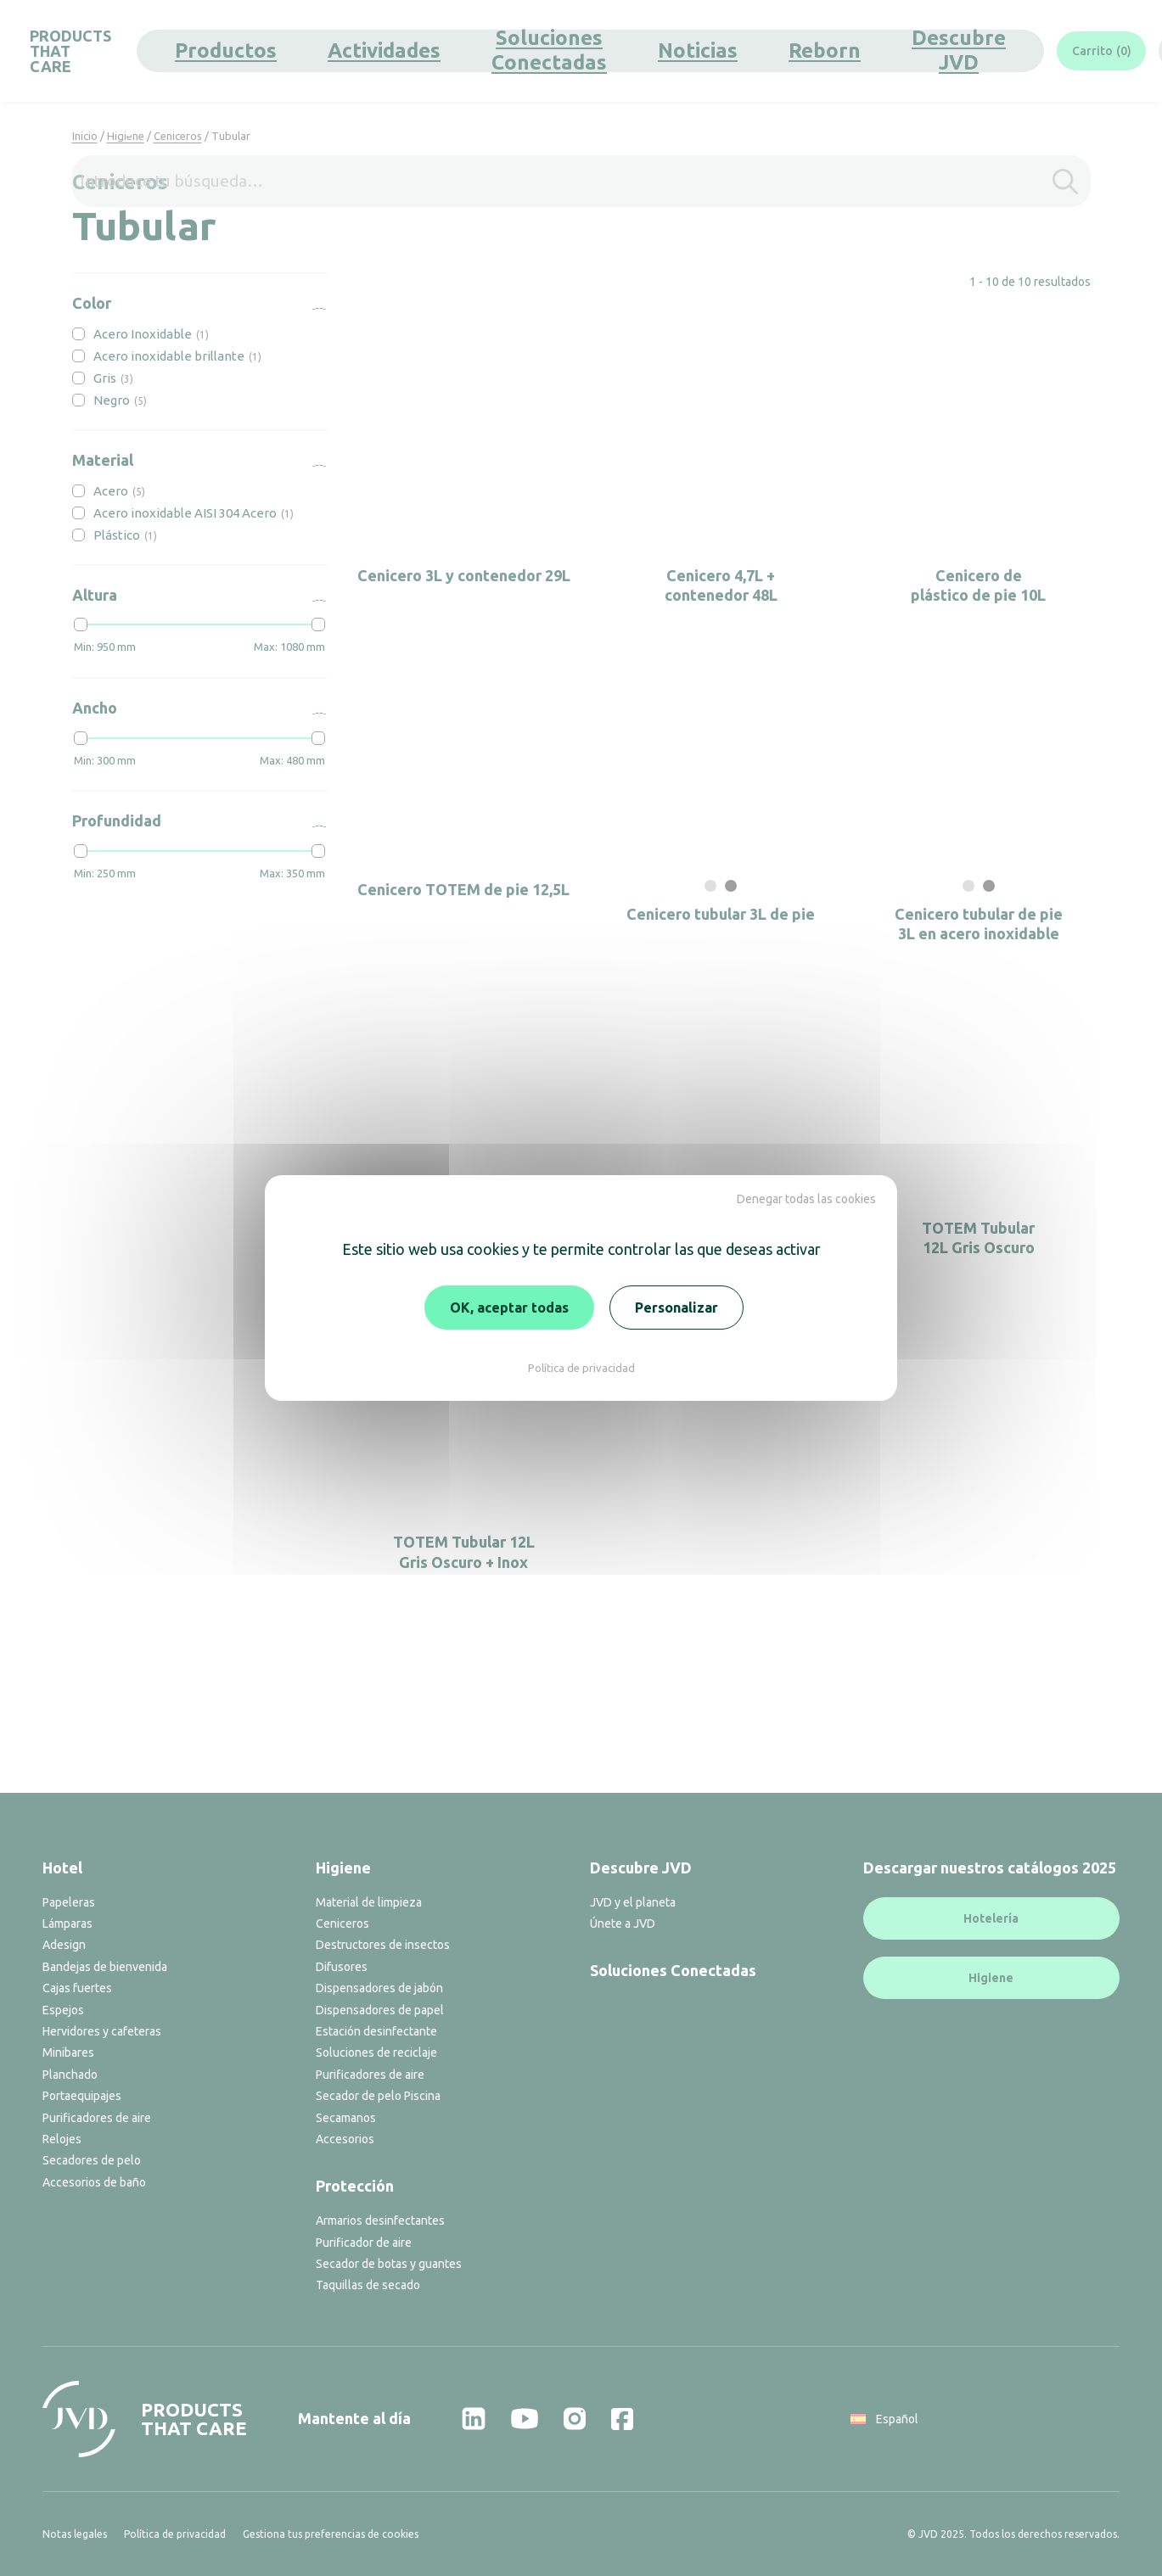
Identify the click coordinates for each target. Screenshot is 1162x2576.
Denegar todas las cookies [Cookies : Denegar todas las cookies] (806, 1199)
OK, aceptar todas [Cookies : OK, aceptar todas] (509, 1307)
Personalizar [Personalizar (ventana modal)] (676, 1307)
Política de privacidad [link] (581, 1368)
